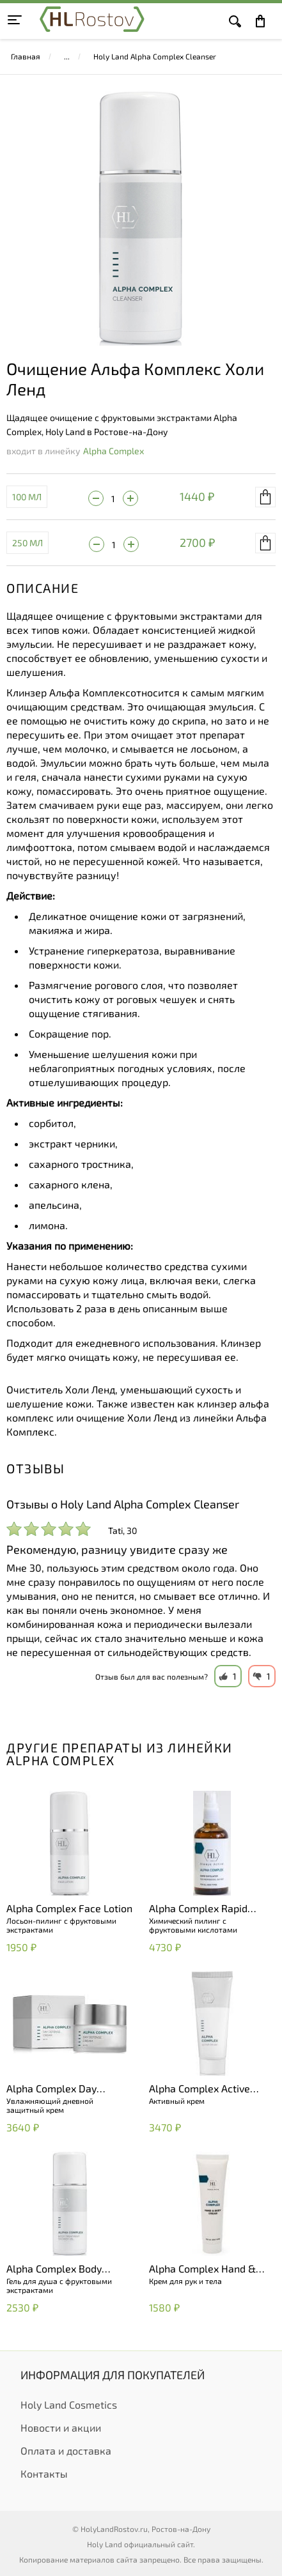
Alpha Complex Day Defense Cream (51, 2089)
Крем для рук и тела (185, 2280)
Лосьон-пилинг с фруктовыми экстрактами (61, 1925)
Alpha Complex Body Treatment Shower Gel (58, 2269)
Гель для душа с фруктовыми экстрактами (59, 2285)
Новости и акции (60, 2427)
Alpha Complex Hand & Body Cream (202, 2269)
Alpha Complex (113, 450)
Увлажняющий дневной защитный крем (49, 2105)
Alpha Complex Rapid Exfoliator (198, 1909)
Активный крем (177, 2100)
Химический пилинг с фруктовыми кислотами (193, 1925)
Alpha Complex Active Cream (199, 2089)
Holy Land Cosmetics (68, 2404)
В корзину (265, 497)
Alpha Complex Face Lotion (69, 1908)
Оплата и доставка (65, 2450)
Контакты (44, 2473)
